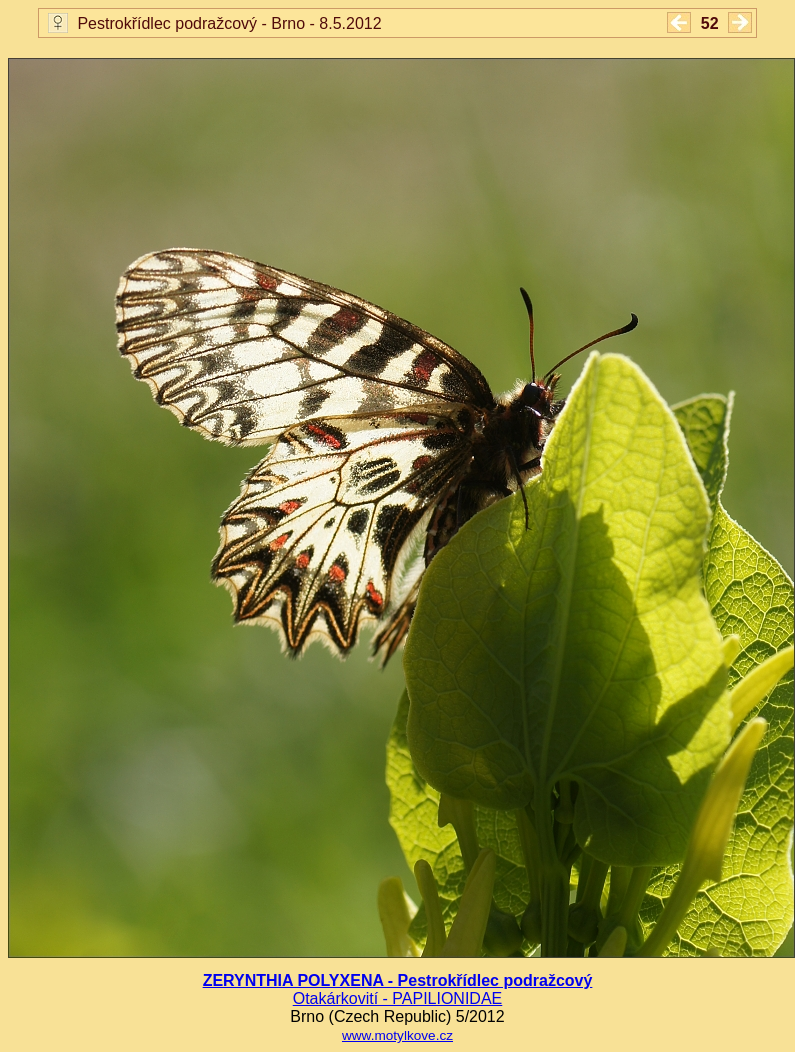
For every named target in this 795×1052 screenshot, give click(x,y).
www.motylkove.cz (397, 1035)
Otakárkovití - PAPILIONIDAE (398, 998)
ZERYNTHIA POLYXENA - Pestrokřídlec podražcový (398, 980)
